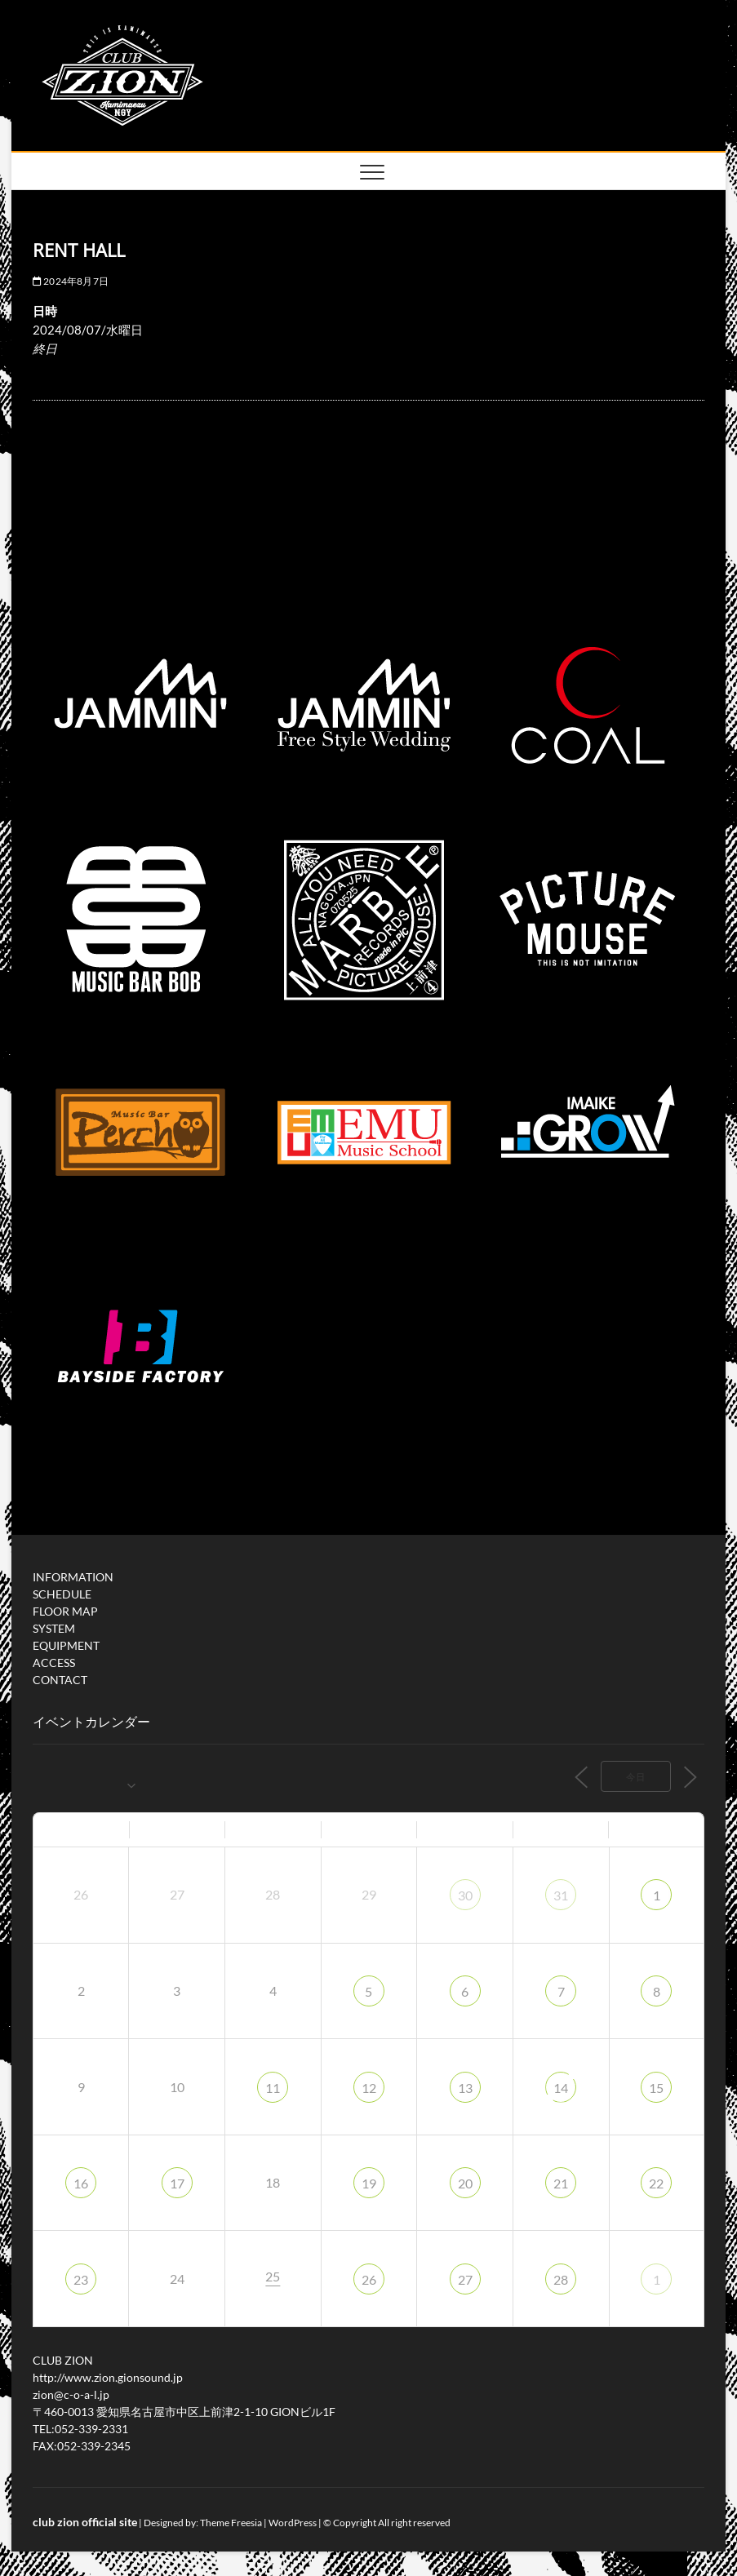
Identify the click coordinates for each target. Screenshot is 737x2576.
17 (177, 2183)
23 (80, 2279)
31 (560, 1895)
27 (465, 2279)
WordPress (293, 2522)
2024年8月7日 (71, 281)
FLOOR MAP (65, 1611)
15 (656, 2087)
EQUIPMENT (66, 1645)
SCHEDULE (62, 1594)
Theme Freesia (231, 2522)
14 (560, 2087)
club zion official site (85, 2522)
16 (80, 2183)
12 (369, 2087)
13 (465, 2087)
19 (369, 2183)
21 (560, 2183)
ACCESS (54, 1662)
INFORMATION (73, 1577)
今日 (636, 1776)
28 (560, 2279)
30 (465, 1895)
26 (369, 2279)
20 (465, 2183)
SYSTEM (54, 1628)
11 (272, 2087)
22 (656, 2183)
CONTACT (60, 1680)
